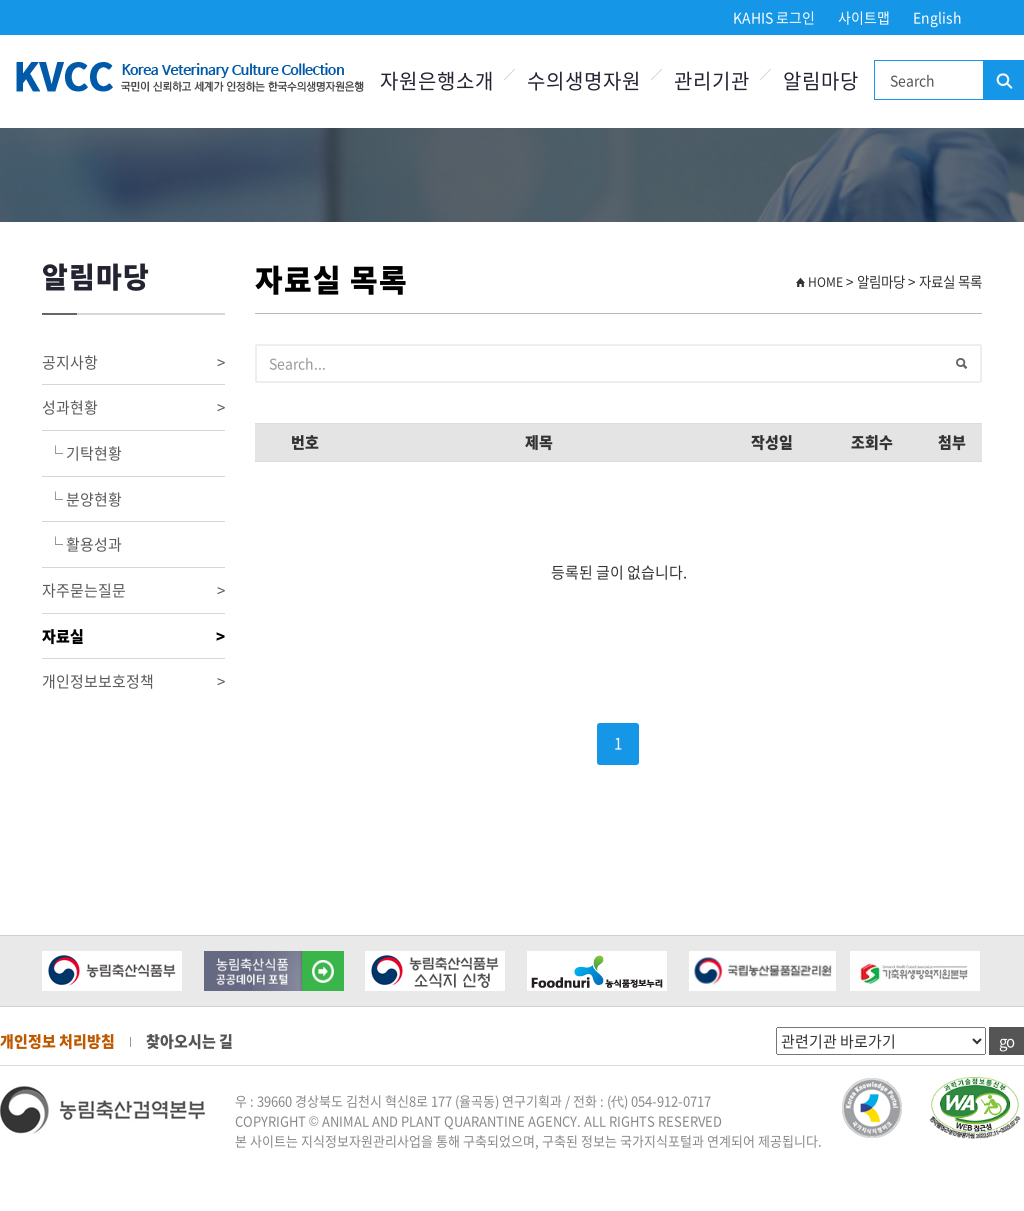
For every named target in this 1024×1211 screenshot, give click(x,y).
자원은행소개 (437, 80)
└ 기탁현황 (82, 453)
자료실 (133, 636)
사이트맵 (864, 17)
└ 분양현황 (82, 499)
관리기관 (712, 80)
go (1006, 1041)
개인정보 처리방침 (57, 1041)
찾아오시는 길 (189, 1041)
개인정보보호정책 (133, 681)
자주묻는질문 (133, 590)
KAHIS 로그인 (774, 17)
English (937, 17)
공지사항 (133, 362)
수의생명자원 (584, 80)
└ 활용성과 (82, 544)
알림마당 (821, 80)
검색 (1003, 81)
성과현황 (133, 407)
